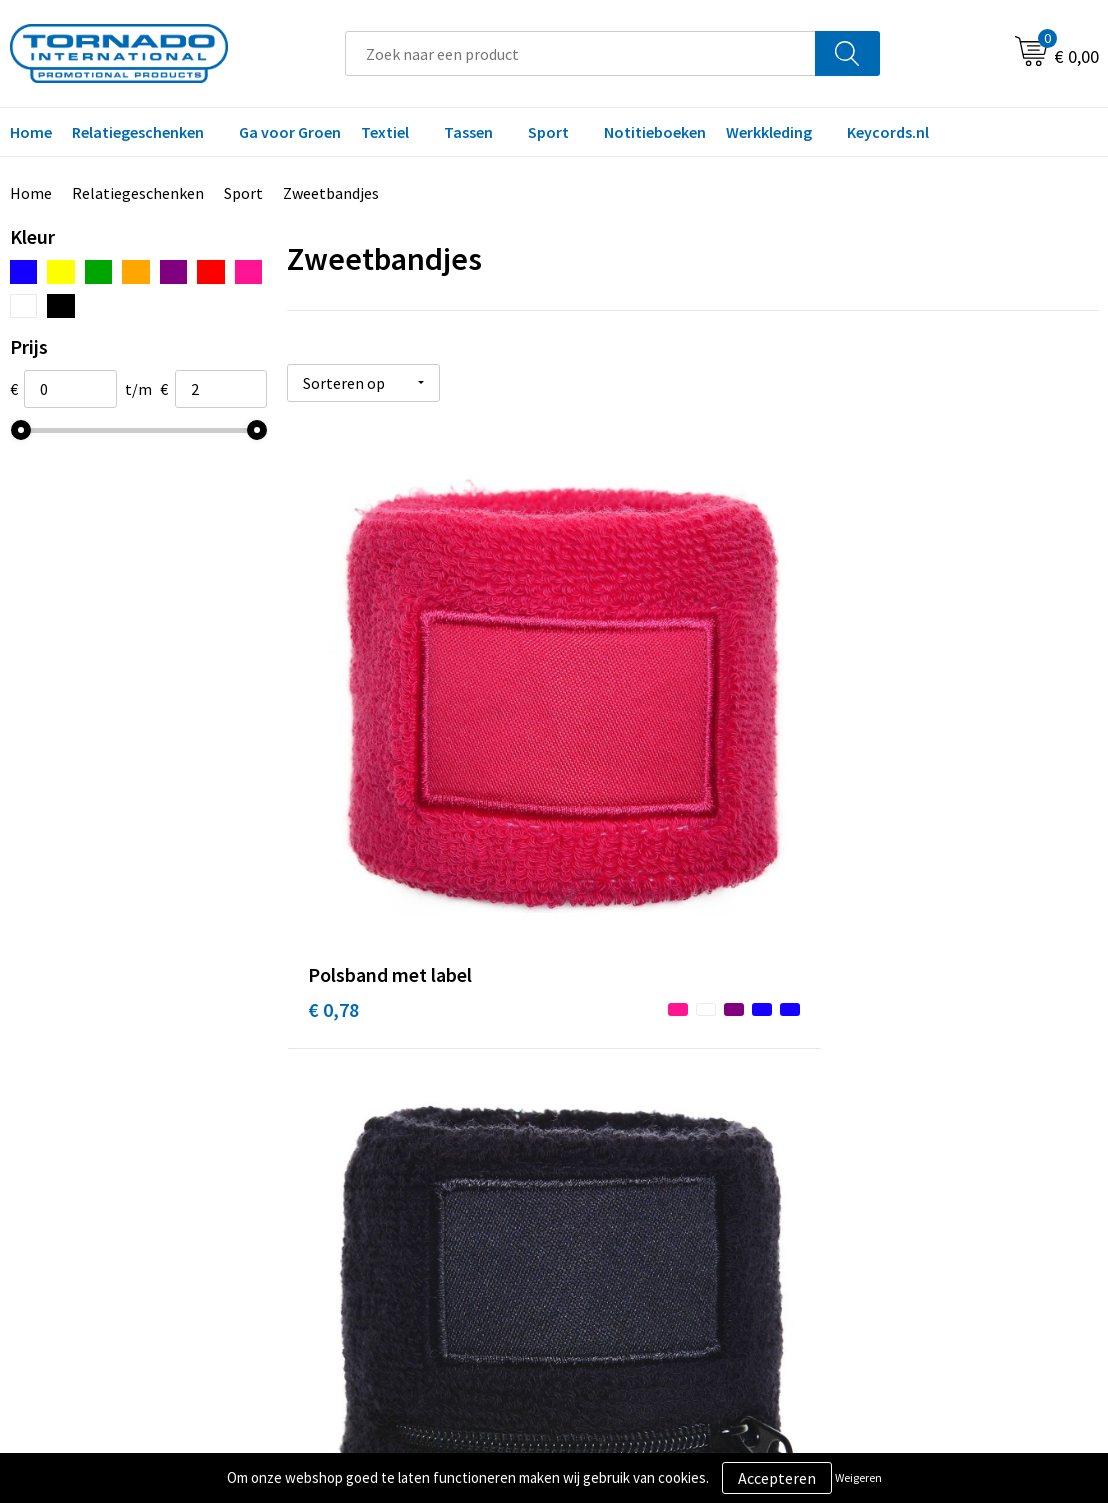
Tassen (468, 132)
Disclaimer (884, 1145)
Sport (548, 132)
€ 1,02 (874, 740)
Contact (607, 1084)
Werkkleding (769, 132)
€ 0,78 (333, 740)
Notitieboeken (655, 132)
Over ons (339, 1084)
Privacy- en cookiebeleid (930, 1114)
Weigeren (858, 1477)
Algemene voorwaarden (929, 1084)
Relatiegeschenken (138, 132)
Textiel (385, 132)
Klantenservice (630, 1114)
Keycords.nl (888, 132)
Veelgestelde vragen (378, 1114)
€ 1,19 (603, 770)
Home (31, 193)
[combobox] (580, 53)
